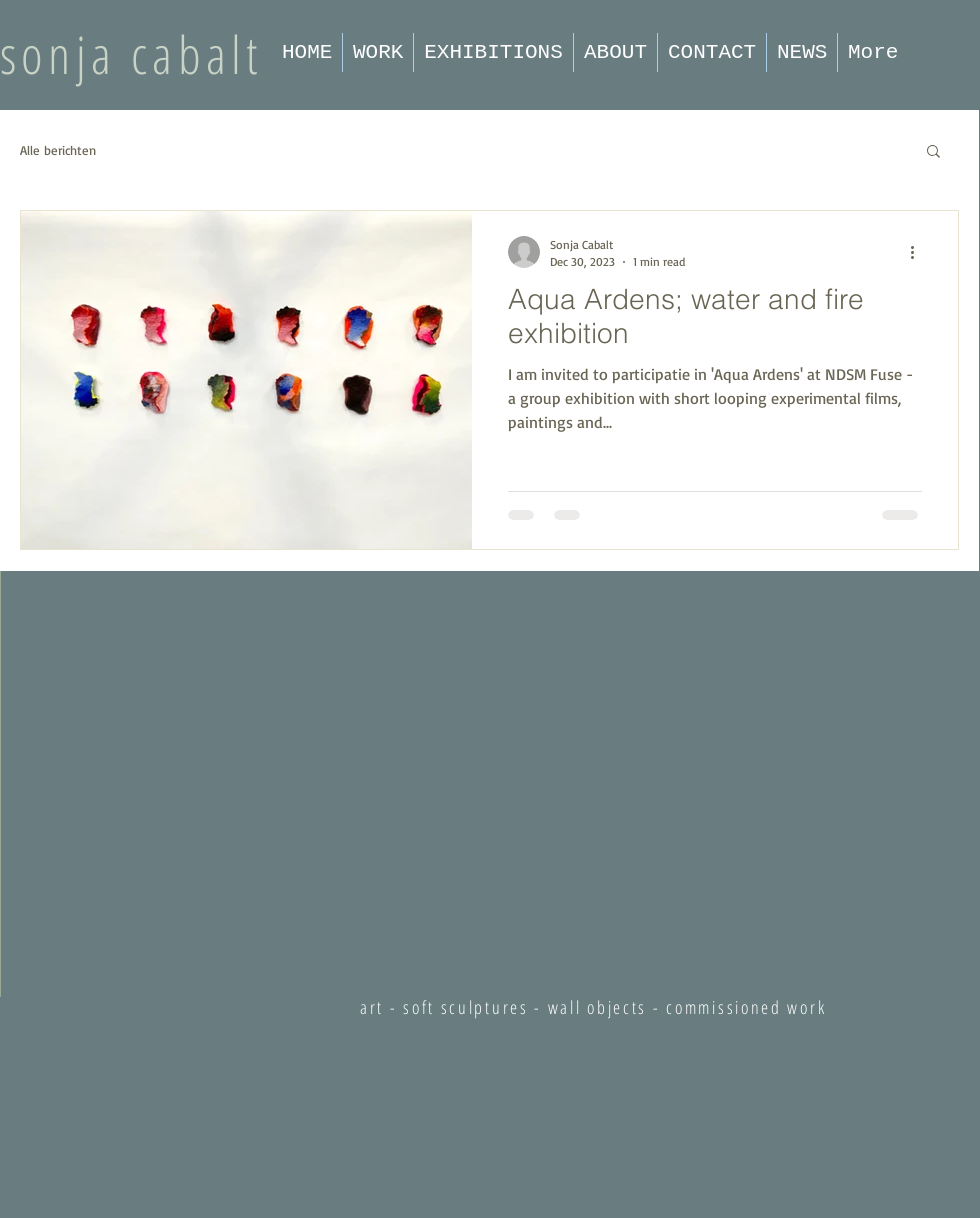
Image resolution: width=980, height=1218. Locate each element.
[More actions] (919, 252)
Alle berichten (58, 150)
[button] (933, 152)
